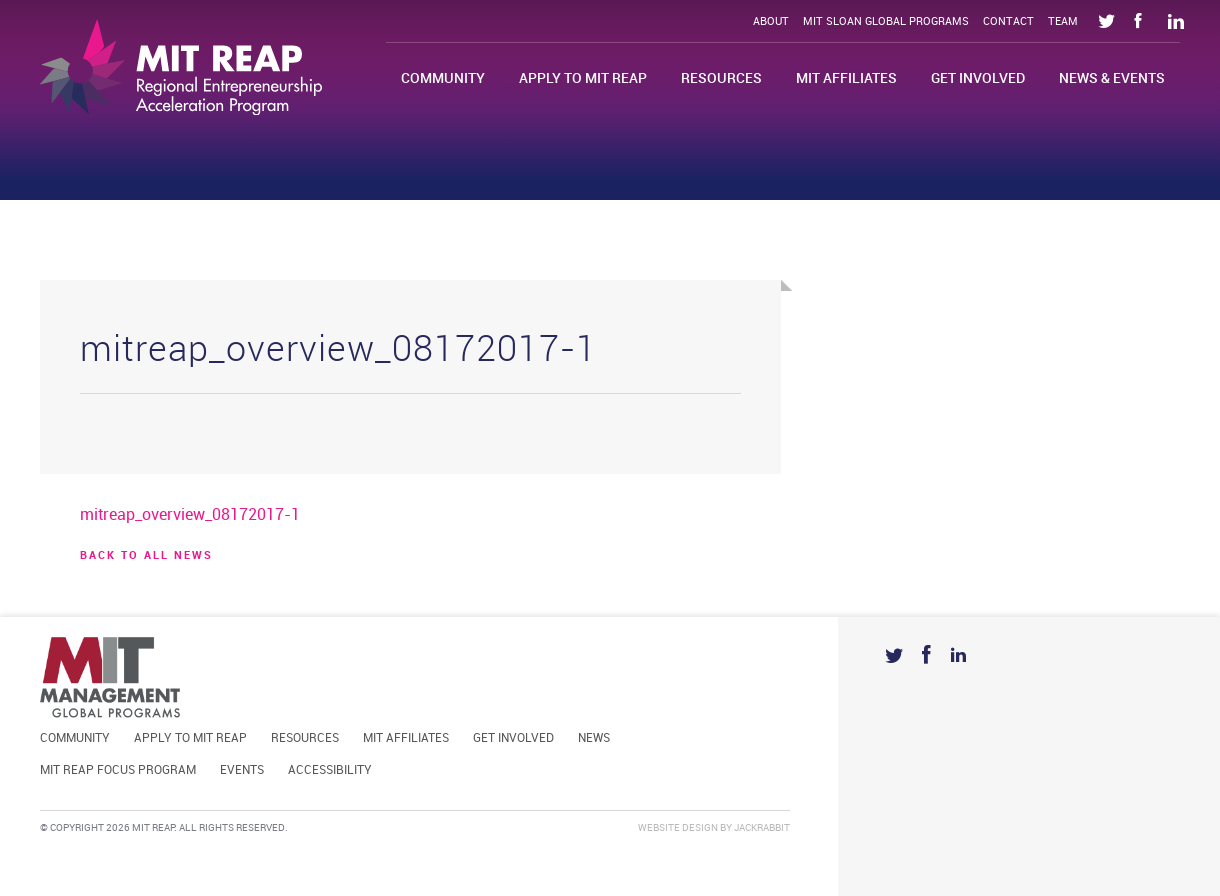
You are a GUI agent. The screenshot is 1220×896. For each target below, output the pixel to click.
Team (1063, 22)
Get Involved (978, 78)
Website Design (678, 828)
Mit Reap (181, 67)
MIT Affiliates (846, 78)
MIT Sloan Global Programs (886, 22)
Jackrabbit (762, 828)
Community (443, 78)
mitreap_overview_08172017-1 (190, 515)
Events (242, 770)
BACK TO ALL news (146, 556)
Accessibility (330, 770)
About (771, 22)
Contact (1008, 22)
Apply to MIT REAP (583, 78)
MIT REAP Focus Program (118, 770)
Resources (721, 78)
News (594, 738)
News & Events (1112, 78)
